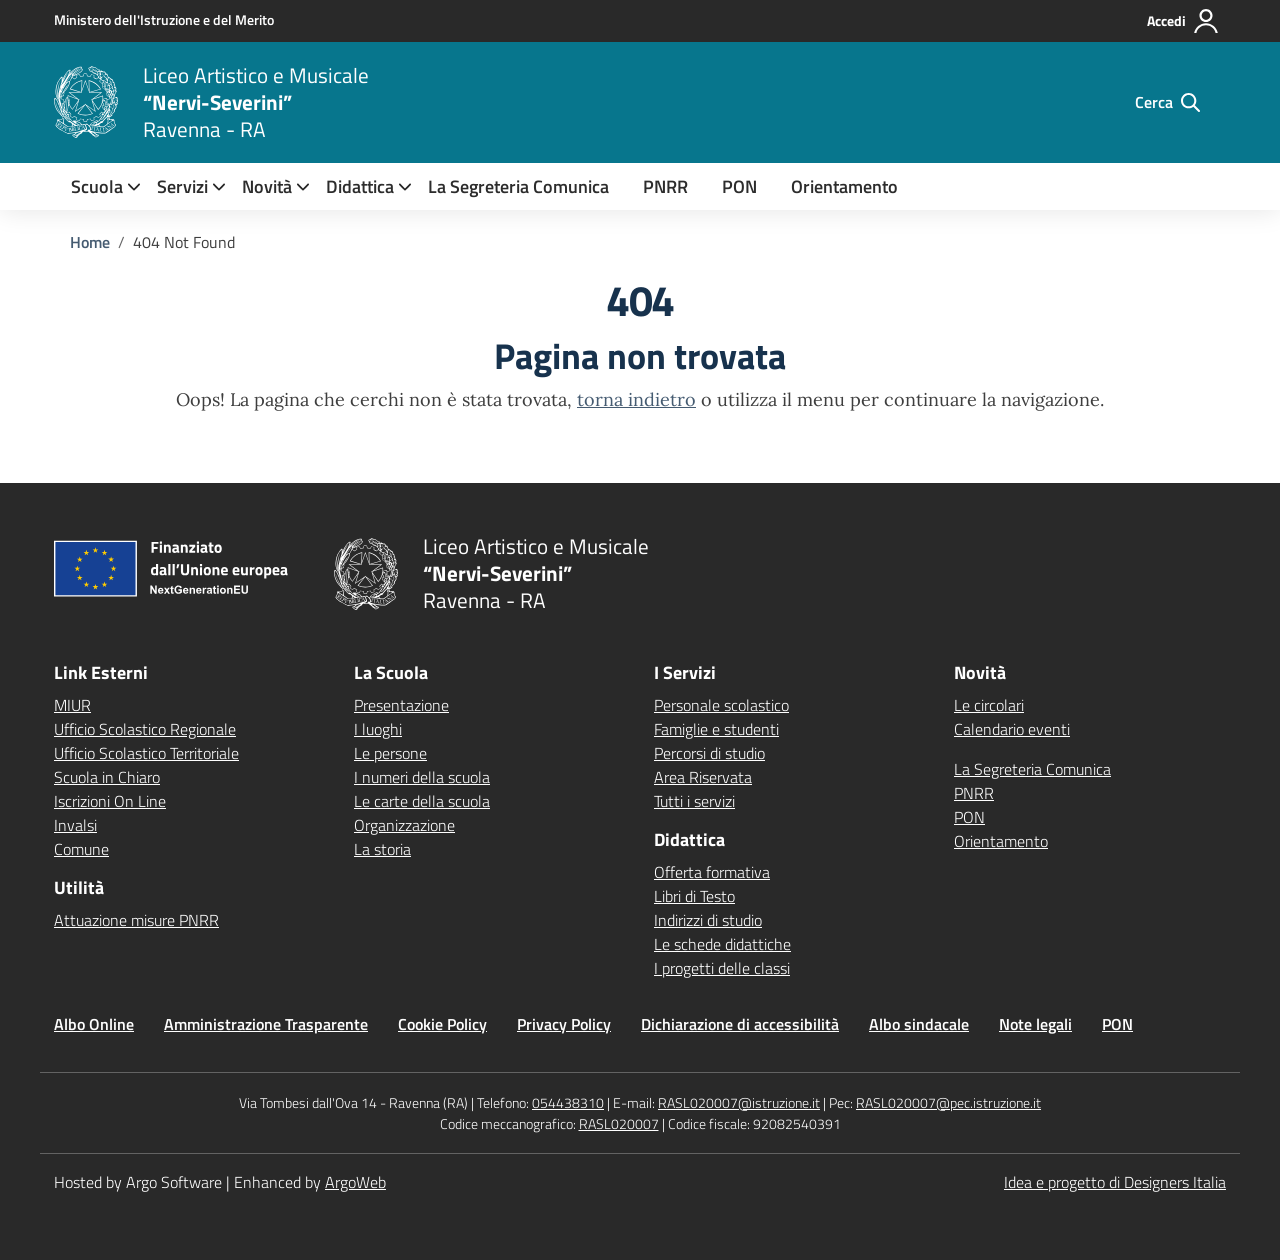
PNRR (665, 186)
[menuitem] (97, 186)
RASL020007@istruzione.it (739, 1102)
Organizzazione (404, 825)
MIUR (72, 705)
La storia (382, 849)
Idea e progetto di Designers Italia (1115, 1182)
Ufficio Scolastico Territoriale (146, 753)
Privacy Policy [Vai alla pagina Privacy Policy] (564, 1024)
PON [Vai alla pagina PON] (1117, 1024)
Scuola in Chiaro (107, 777)
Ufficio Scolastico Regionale (145, 729)
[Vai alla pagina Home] (90, 242)
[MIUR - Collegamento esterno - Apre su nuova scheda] (164, 20)
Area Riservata (703, 777)
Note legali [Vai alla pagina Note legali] (1035, 1024)
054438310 (568, 1102)
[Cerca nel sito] (1167, 102)
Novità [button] (267, 186)
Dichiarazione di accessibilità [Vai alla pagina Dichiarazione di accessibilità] (740, 1024)
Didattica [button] (360, 186)
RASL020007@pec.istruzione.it (948, 1102)
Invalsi (75, 825)
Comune (81, 849)
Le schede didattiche (722, 944)
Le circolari (989, 705)
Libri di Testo (694, 896)
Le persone (390, 753)
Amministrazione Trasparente (266, 1024)
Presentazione (401, 705)
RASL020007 (619, 1123)
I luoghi (378, 729)
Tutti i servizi (694, 801)
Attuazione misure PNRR (136, 920)
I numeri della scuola (422, 777)
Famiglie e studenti (716, 729)
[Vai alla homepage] (86, 102)
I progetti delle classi (722, 968)
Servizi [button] (182, 186)
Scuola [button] (97, 186)
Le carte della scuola (422, 801)
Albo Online (94, 1024)
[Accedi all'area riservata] (1183, 21)
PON (739, 186)
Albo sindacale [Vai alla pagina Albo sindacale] (919, 1024)
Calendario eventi (1012, 729)
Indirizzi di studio (708, 920)
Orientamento (844, 186)
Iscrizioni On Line (110, 801)
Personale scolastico (721, 705)
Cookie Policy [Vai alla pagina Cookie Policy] (442, 1024)
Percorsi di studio (709, 753)
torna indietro (636, 399)
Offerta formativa (712, 872)
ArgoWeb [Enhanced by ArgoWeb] (355, 1182)
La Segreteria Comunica (518, 186)
